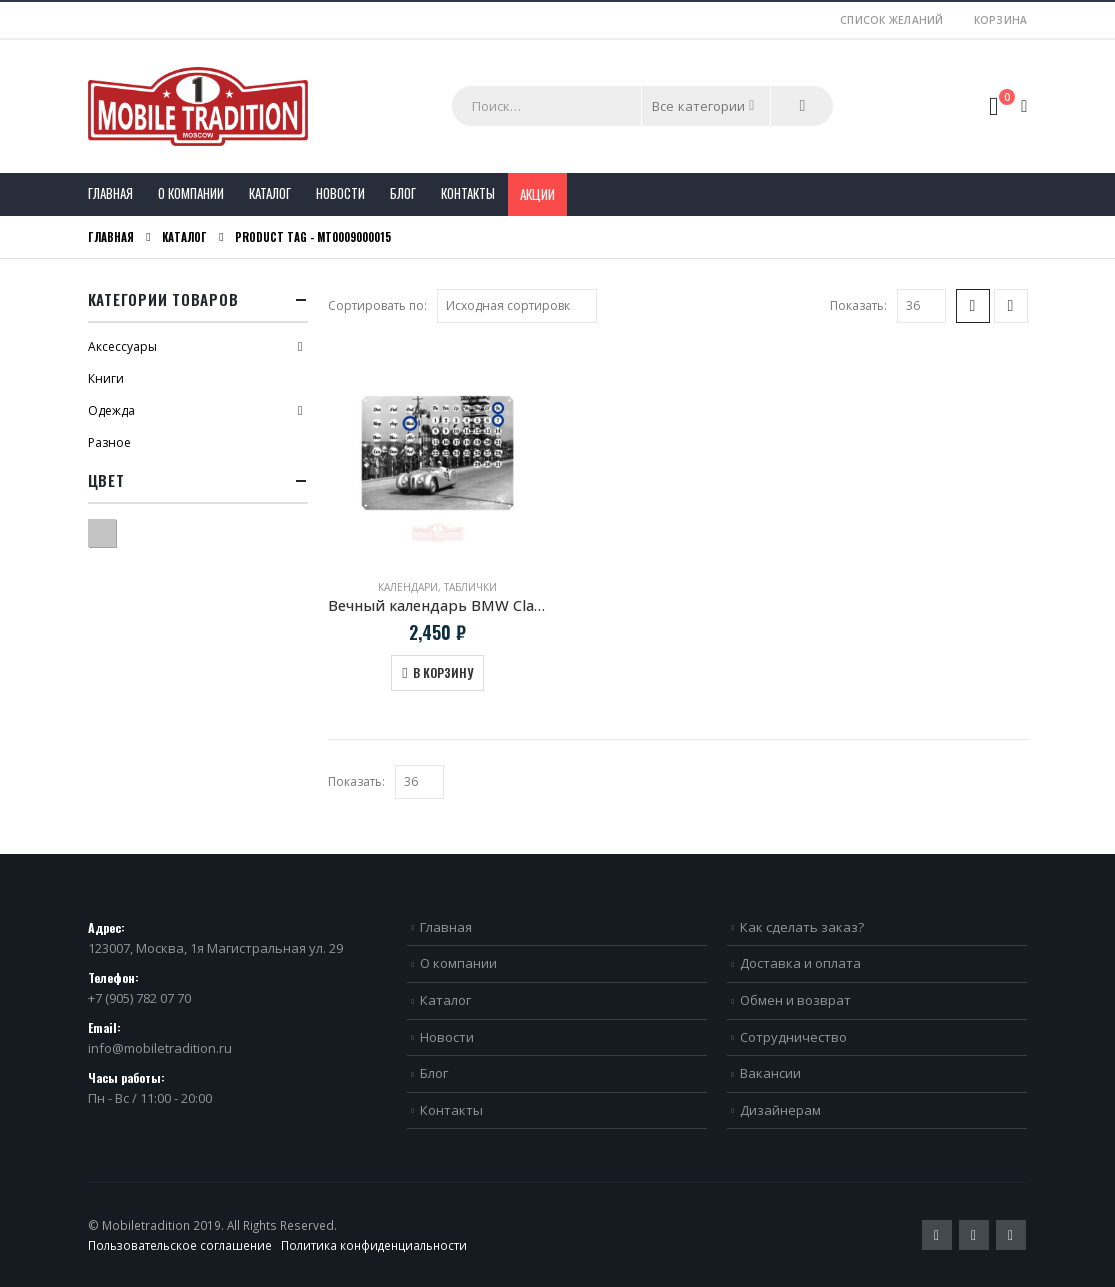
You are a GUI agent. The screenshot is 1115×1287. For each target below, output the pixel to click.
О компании (191, 193)
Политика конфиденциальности (374, 1245)
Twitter (937, 1235)
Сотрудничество (793, 1037)
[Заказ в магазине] (517, 306)
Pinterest (974, 1235)
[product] (438, 453)
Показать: (858, 305)
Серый (115, 530)
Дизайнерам (780, 1110)
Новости (340, 193)
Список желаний (892, 20)
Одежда (111, 410)
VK (1011, 1235)
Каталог (270, 193)
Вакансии (770, 1073)
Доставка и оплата (800, 963)
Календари (408, 587)
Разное (109, 442)
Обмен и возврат (795, 1000)
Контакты (468, 193)
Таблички (470, 587)
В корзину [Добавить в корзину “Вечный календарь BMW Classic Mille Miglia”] (443, 672)
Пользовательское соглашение (180, 1245)
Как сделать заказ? (802, 927)
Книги (106, 378)
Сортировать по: (377, 305)
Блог (403, 193)
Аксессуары (122, 346)
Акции (537, 194)
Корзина (1001, 20)
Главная (110, 193)
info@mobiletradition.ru (160, 1048)
